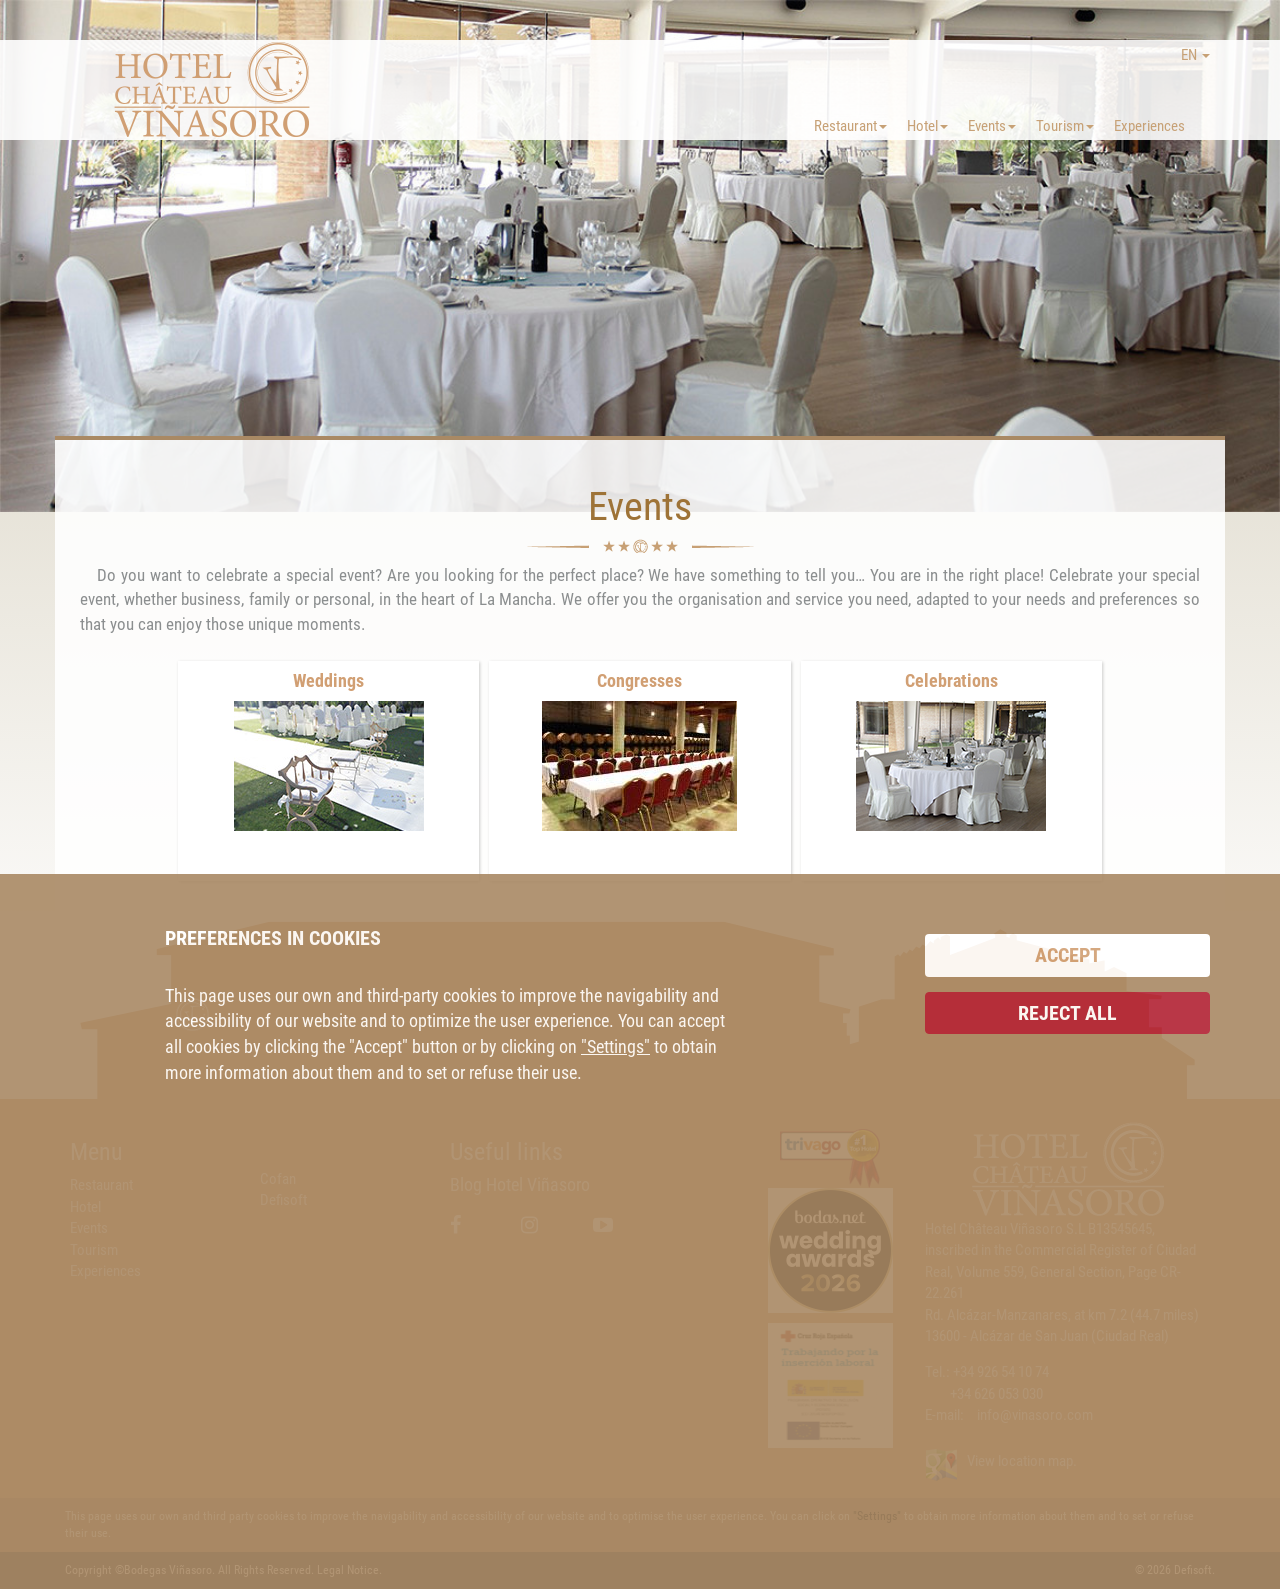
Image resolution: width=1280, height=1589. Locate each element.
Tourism (1065, 126)
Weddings (328, 680)
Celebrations (951, 680)
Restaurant (850, 126)
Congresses (639, 680)
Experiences (1149, 126)
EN (1195, 55)
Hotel (927, 126)
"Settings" (615, 1046)
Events (992, 126)
